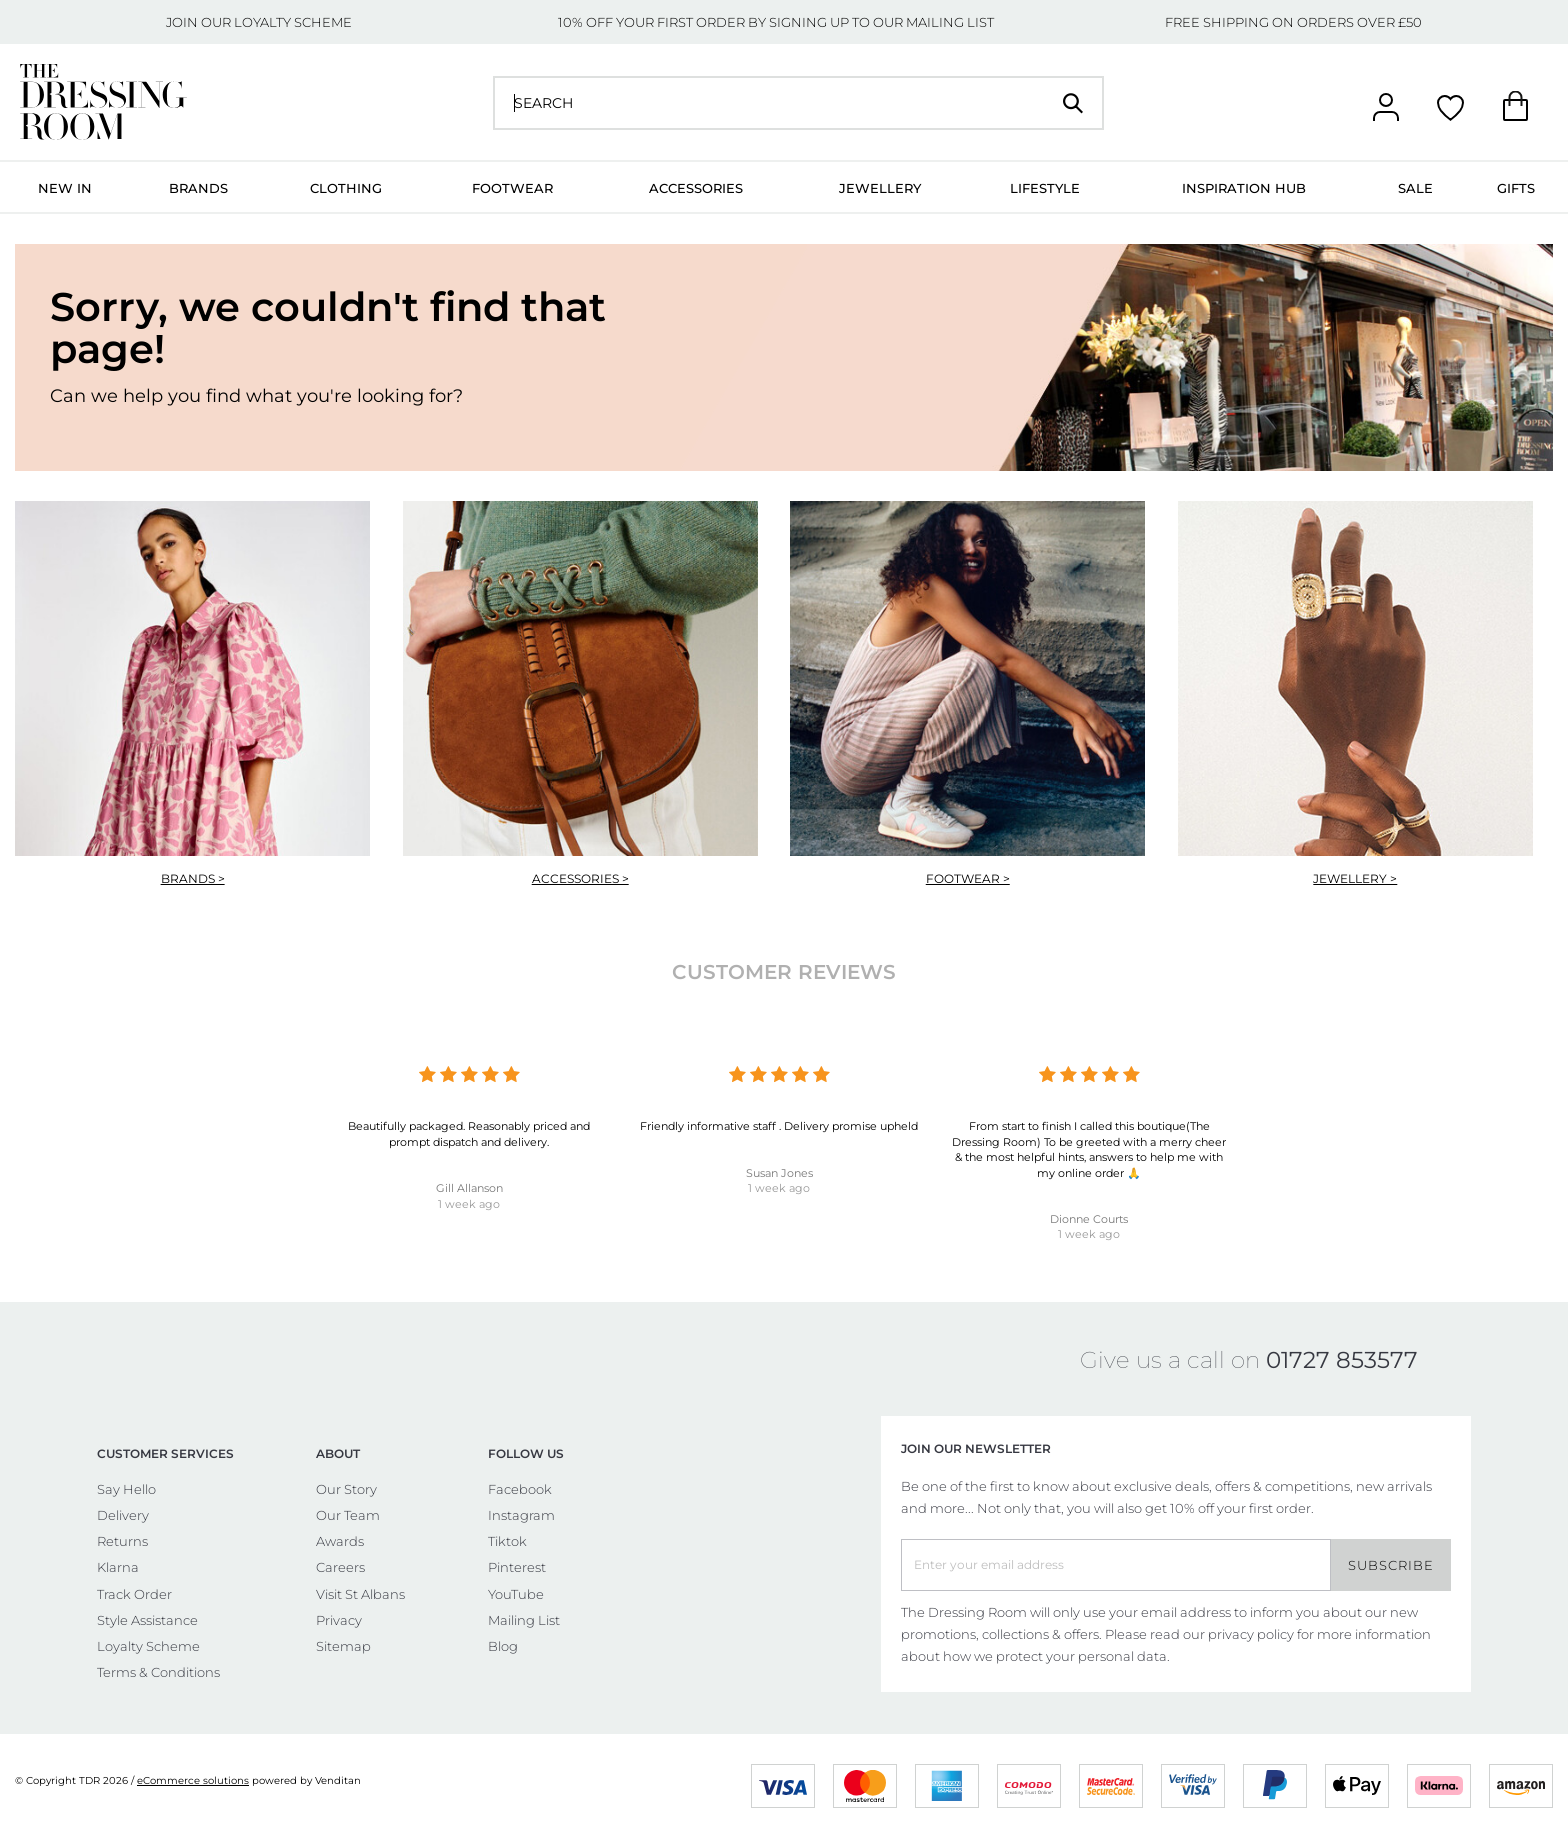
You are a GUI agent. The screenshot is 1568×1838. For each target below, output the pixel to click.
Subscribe (1391, 1565)
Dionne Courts (1089, 1219)
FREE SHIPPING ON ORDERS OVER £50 (1293, 22)
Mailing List (524, 1620)
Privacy (339, 1620)
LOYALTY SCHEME (293, 22)
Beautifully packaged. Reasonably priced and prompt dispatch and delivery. (469, 1133)
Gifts (1516, 188)
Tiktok (507, 1541)
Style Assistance (147, 1620)
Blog (503, 1646)
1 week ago (469, 1204)
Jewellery (880, 188)
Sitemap (343, 1646)
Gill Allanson (469, 1188)
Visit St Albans (360, 1594)
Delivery (123, 1515)
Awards (340, 1541)
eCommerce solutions (193, 1780)
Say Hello (126, 1489)
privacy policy (1251, 1634)
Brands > (193, 878)
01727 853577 (1342, 1360)
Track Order (134, 1594)
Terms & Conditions (158, 1672)
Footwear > (968, 878)
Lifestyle (1045, 188)
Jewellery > (1355, 878)
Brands (198, 188)
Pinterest (517, 1567)
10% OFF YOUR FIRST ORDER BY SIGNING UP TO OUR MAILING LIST (776, 22)
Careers (340, 1567)
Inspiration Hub (1244, 188)
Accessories (696, 188)
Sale (1415, 188)
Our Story (346, 1489)
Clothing (346, 188)
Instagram (521, 1515)
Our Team (348, 1515)
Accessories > (580, 878)
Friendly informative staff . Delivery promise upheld (779, 1126)
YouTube (516, 1594)
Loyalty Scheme (148, 1646)
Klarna (118, 1567)
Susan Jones (779, 1173)
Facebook (520, 1489)
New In (65, 188)
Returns (122, 1541)
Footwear (512, 188)
